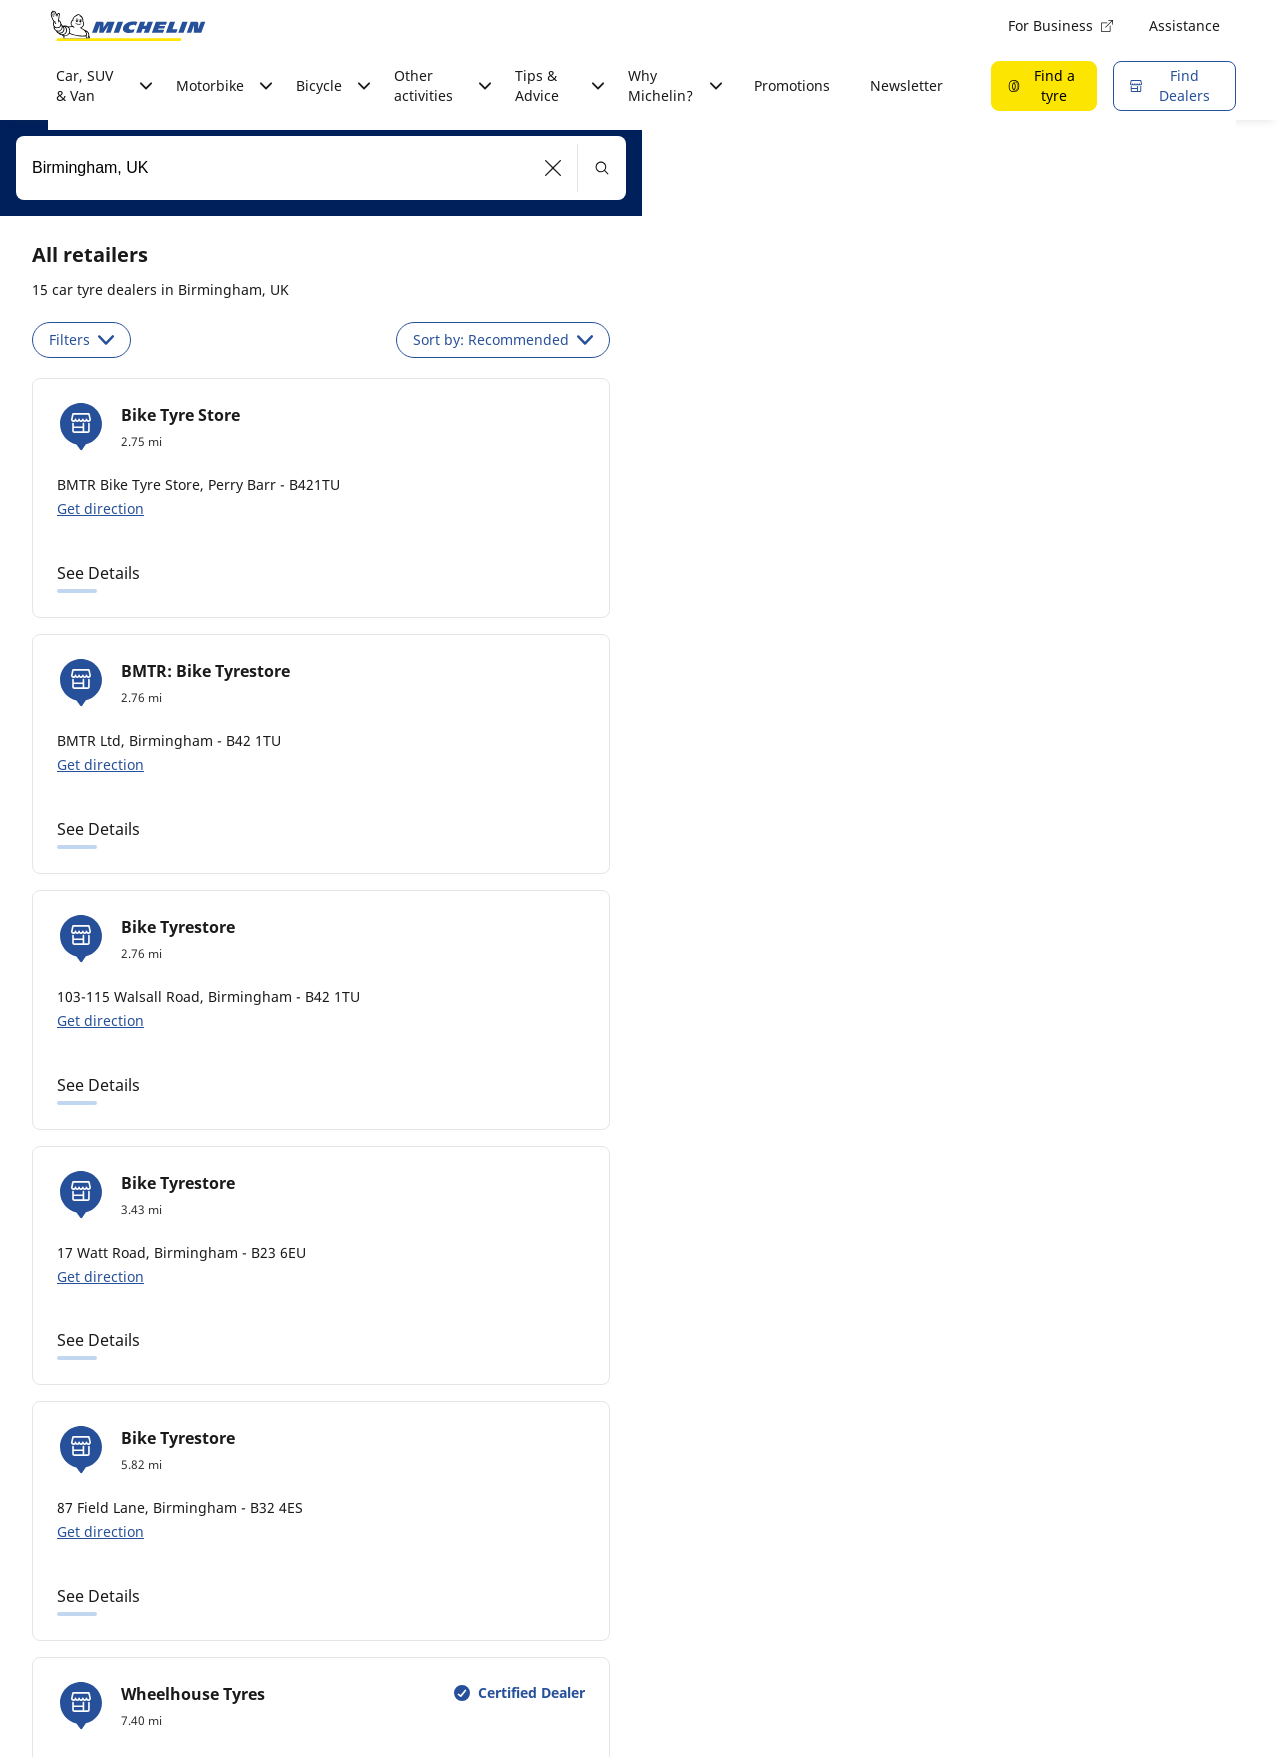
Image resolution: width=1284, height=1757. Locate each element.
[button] (553, 168)
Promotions (792, 85)
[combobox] (321, 168)
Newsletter (906, 85)
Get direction (100, 508)
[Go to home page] (128, 26)
